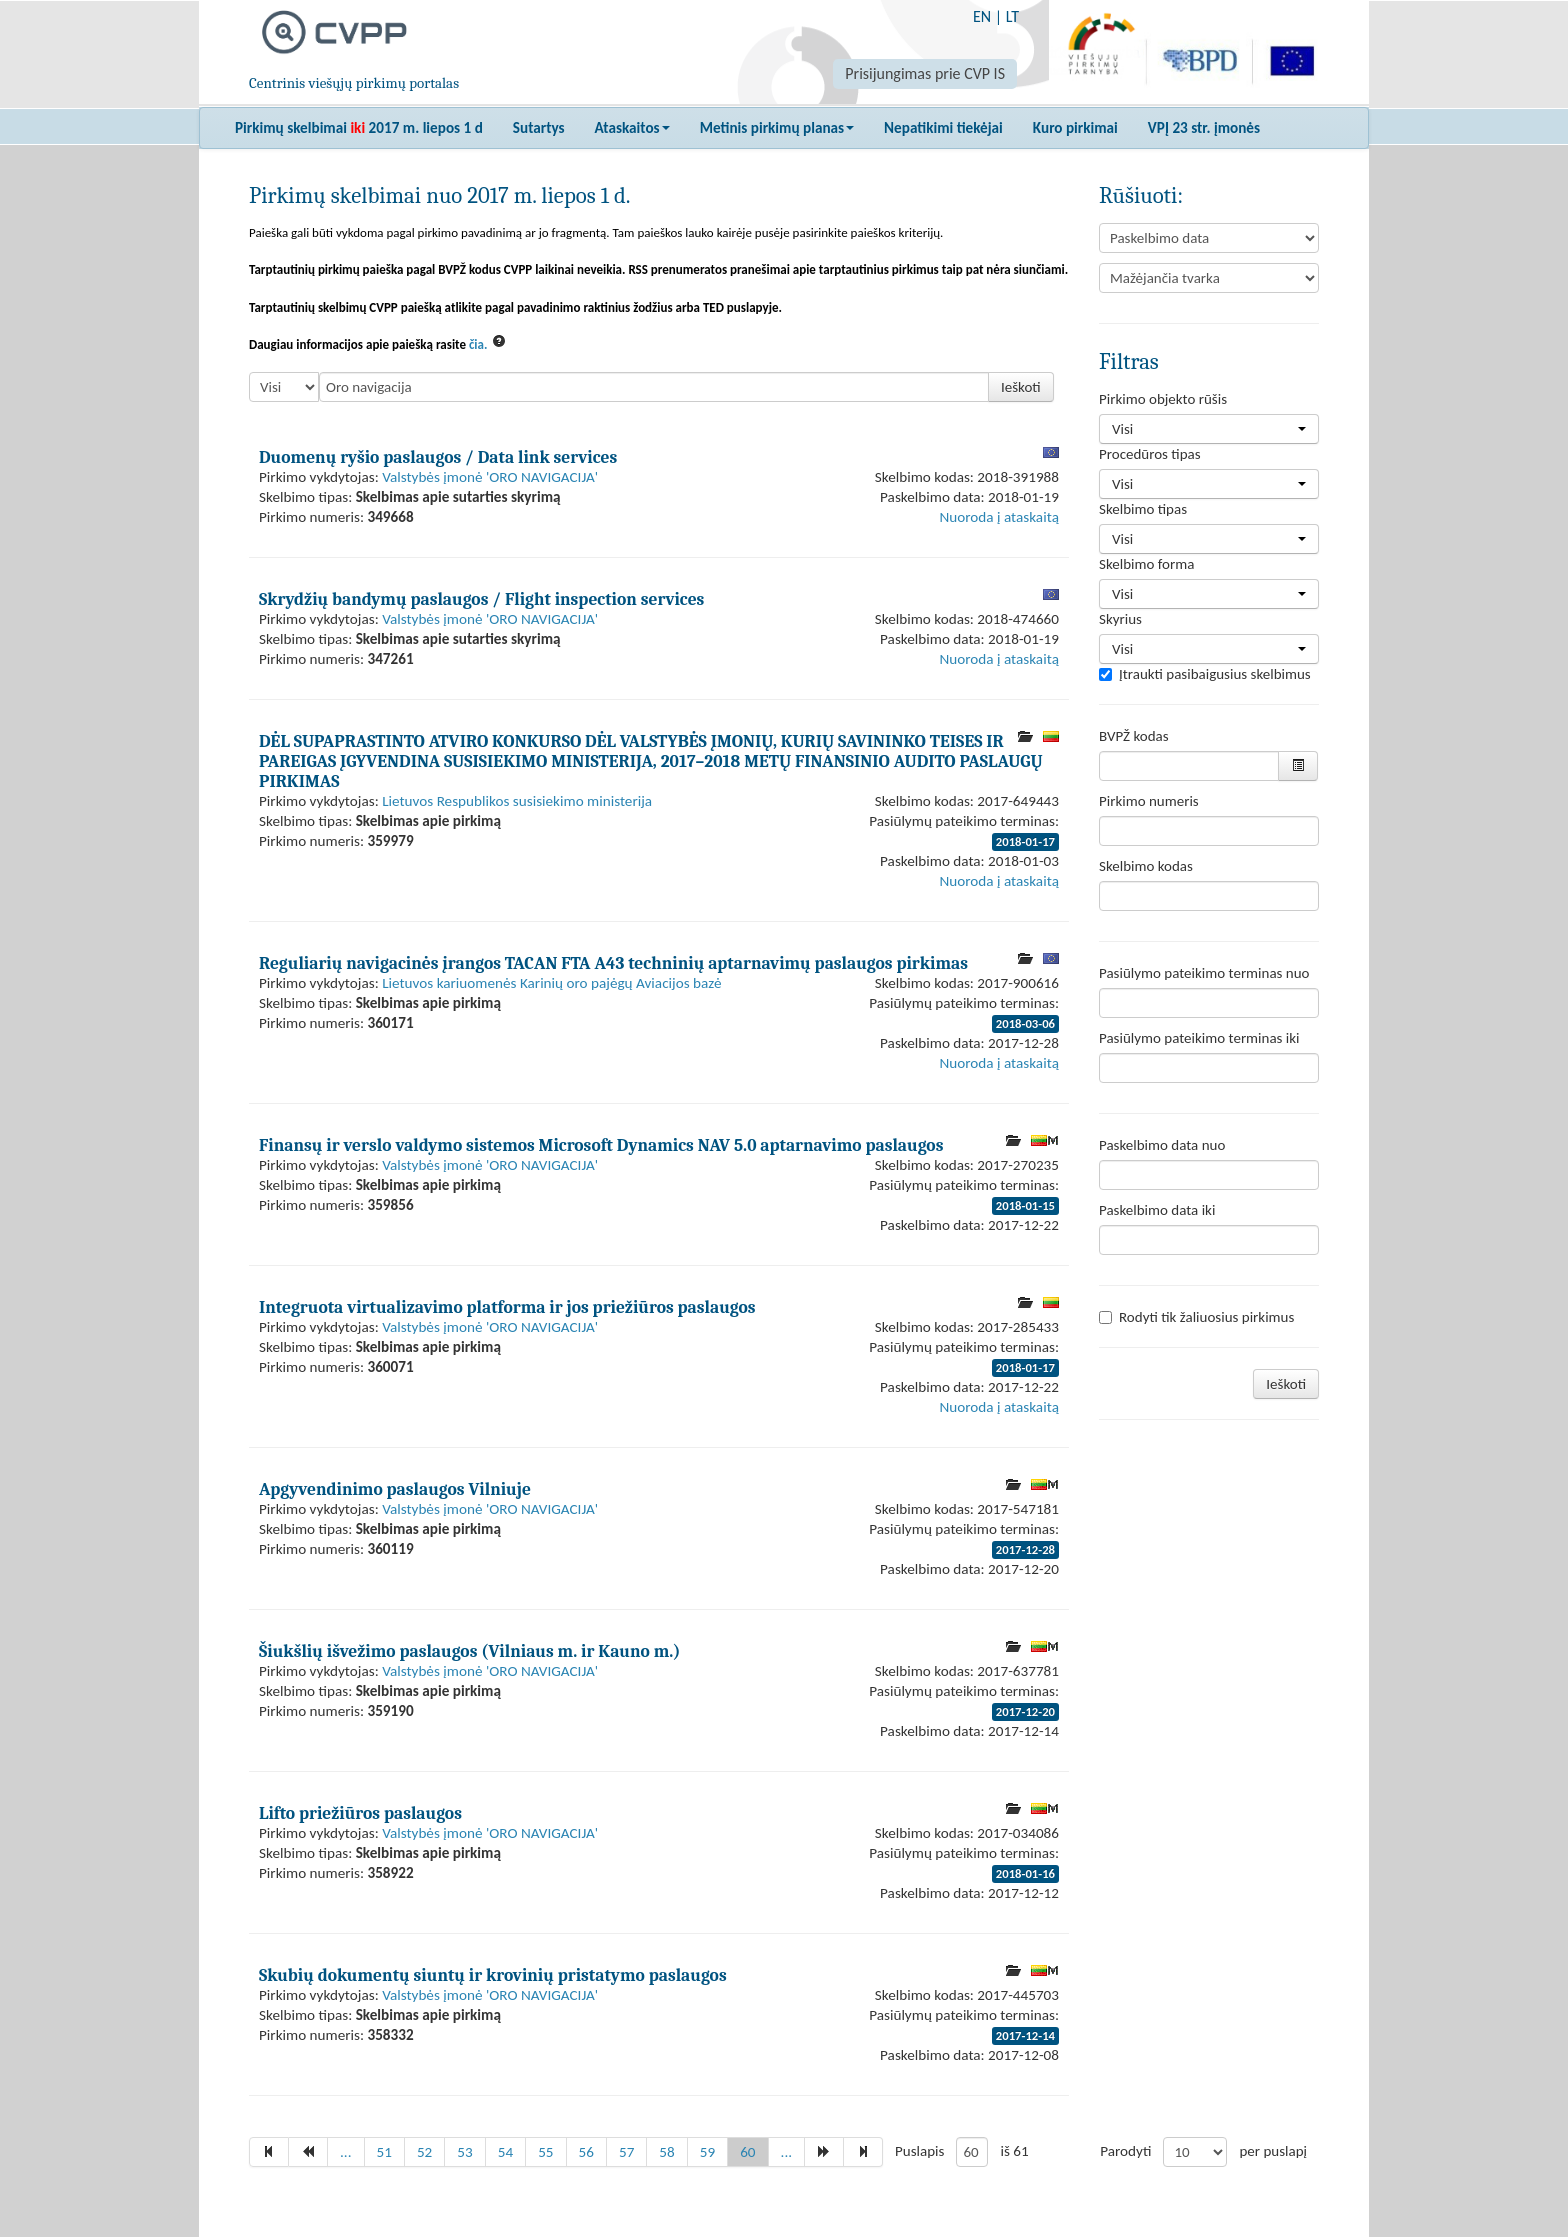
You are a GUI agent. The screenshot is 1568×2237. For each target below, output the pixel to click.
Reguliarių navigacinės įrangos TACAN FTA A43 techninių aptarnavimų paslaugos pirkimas (613, 963)
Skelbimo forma (1146, 564)
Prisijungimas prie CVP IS (925, 73)
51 (384, 2152)
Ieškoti (1021, 387)
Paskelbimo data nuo (1162, 1145)
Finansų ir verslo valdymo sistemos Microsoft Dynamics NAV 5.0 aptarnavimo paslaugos (601, 1145)
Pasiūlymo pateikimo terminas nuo (1204, 973)
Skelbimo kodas (1146, 866)
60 (747, 2152)
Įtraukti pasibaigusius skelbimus (1205, 674)
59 (707, 2152)
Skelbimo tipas (1143, 509)
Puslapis (919, 2151)
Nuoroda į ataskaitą (999, 517)
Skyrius (1120, 619)
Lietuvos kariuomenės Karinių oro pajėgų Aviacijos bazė (551, 983)
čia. (478, 344)
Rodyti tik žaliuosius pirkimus (1196, 1317)
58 (666, 2152)
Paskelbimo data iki (1157, 1210)
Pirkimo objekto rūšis (1163, 399)
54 (505, 2152)
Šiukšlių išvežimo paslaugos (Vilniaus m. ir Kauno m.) (469, 1651)
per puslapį (1273, 2151)
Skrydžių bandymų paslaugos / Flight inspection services (481, 599)
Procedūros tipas (1150, 454)
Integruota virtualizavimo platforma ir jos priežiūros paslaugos (507, 1307)
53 (464, 2152)
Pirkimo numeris (1149, 801)
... (346, 2152)
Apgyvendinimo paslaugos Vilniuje (395, 1489)
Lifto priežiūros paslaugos (360, 1813)
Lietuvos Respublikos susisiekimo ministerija (517, 801)
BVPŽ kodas (1134, 736)
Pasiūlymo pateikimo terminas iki (1199, 1038)
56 (586, 2152)
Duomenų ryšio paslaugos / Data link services (438, 457)
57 (626, 2152)
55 (545, 2152)
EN (982, 16)
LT (1012, 16)
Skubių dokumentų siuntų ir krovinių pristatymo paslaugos (493, 1975)
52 (424, 2152)
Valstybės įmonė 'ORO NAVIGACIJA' (490, 477)
